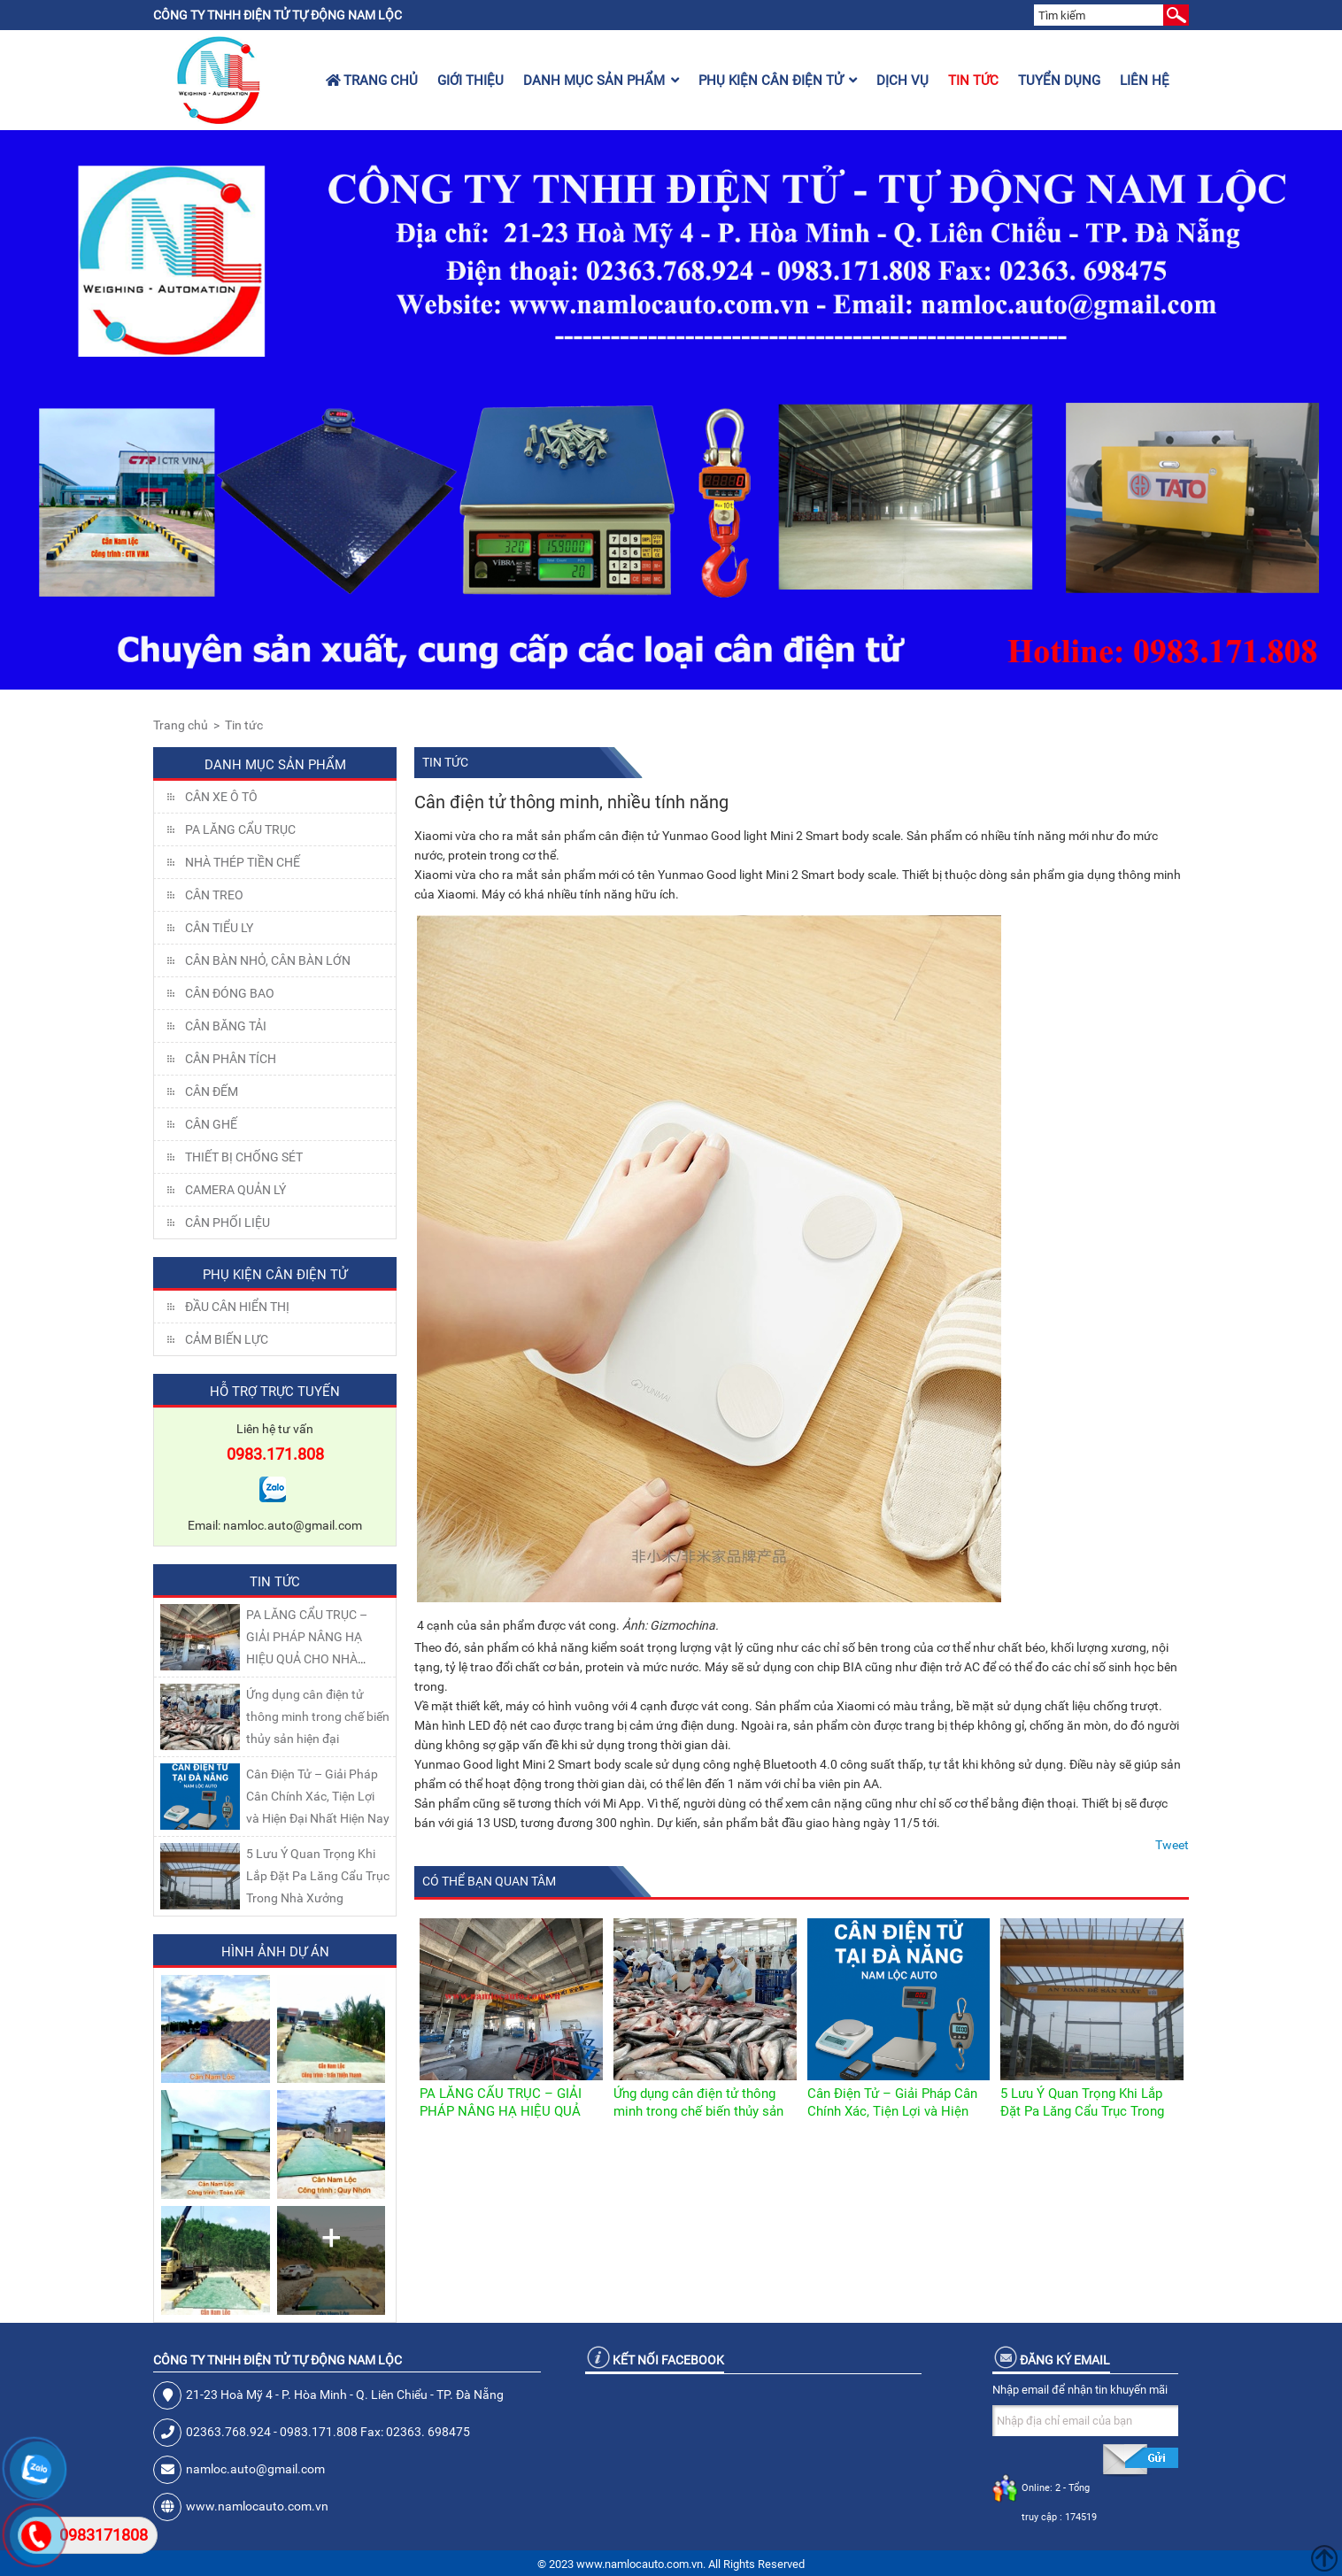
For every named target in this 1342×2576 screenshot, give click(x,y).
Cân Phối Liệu (227, 1222)
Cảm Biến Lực (226, 1339)
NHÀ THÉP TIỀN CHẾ (242, 862)
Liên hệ (1144, 81)
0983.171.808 (275, 1454)
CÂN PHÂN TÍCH (230, 1059)
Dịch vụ (902, 81)
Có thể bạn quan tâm (489, 1881)
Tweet (1172, 1845)
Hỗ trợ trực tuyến (275, 1392)
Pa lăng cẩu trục (240, 829)
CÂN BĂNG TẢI (225, 1026)
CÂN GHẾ (211, 1124)
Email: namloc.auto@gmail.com (275, 1525)
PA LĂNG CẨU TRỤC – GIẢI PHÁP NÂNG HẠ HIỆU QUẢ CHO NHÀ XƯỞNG (501, 2111)
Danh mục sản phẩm (601, 81)
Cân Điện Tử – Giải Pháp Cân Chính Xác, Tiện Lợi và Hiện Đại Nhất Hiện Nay (317, 1796)
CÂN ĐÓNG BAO (229, 993)
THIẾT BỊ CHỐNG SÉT (244, 1157)
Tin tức (973, 81)
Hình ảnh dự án (275, 1952)
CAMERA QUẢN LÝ (235, 1190)
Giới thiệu (470, 81)
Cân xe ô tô (221, 797)
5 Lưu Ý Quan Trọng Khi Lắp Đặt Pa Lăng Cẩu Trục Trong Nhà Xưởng (317, 1876)
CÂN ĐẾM (211, 1091)
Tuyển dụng (1059, 81)
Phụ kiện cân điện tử (777, 81)
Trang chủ (372, 81)
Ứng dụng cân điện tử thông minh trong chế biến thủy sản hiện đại (317, 1716)
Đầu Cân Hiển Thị (237, 1307)
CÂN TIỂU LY (219, 928)
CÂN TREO (214, 895)
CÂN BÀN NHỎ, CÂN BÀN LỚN (268, 960)
